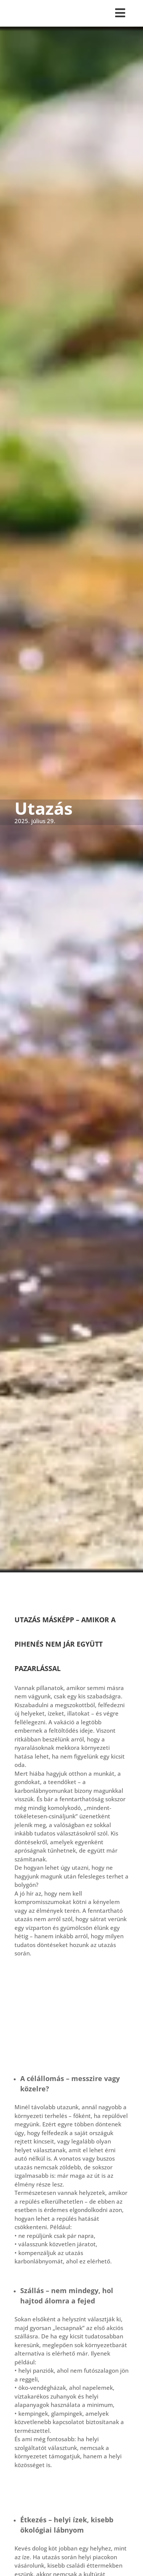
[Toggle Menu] (71, 13)
